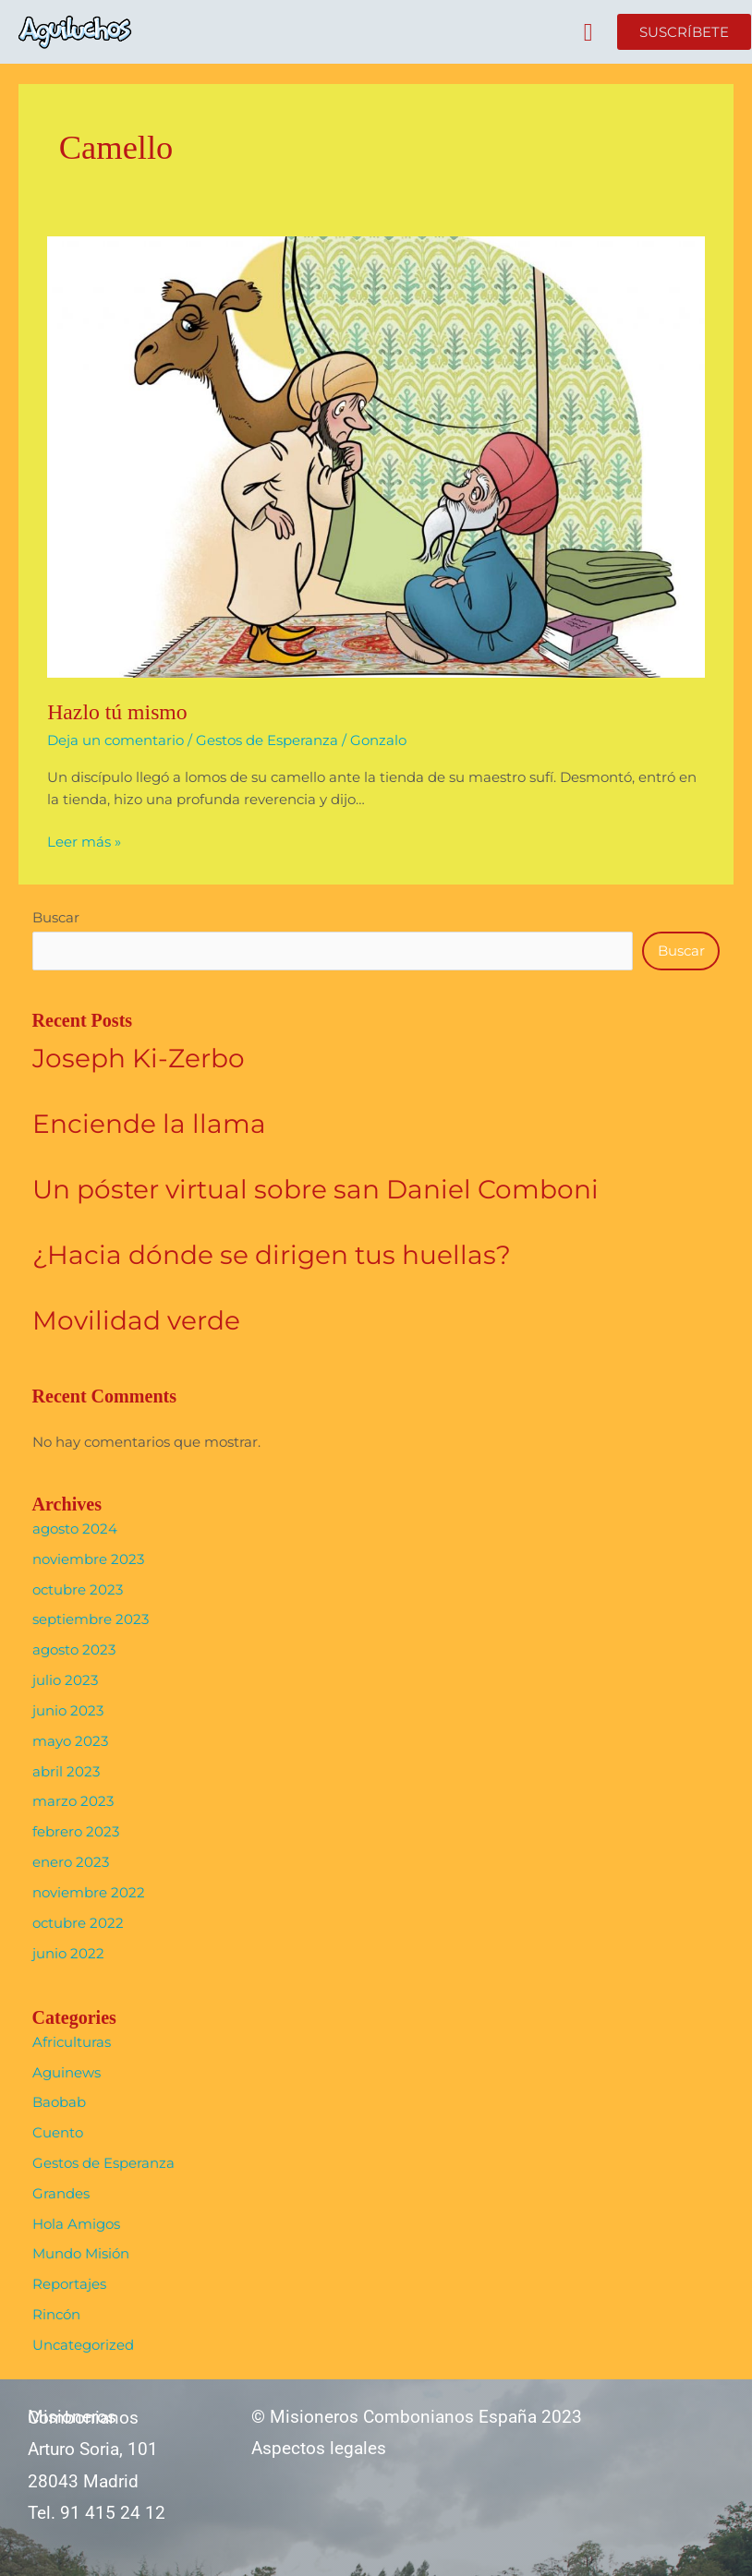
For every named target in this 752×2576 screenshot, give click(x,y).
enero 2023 (70, 1862)
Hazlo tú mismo (117, 712)
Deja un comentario (115, 740)
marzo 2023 (73, 1801)
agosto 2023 (73, 1650)
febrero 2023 (75, 1832)
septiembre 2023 (90, 1619)
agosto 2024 (74, 1529)
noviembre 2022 (88, 1892)
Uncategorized (83, 2345)
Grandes (61, 2193)
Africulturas (71, 2042)
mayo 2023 (70, 1741)
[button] (588, 33)
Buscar (55, 917)
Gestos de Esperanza (267, 740)
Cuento (57, 2133)
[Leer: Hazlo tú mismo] (376, 456)
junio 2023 (67, 1711)
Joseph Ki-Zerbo (138, 1058)
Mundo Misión (80, 2253)
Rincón (56, 2314)
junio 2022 (68, 1953)
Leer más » (84, 840)
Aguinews (66, 2072)
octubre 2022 (78, 1923)
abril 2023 (66, 1771)
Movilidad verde (136, 1320)
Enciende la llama (149, 1123)
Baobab (59, 2102)
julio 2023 (65, 1680)
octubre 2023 (77, 1590)
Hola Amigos (76, 2224)
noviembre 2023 (88, 1559)
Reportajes (69, 2284)
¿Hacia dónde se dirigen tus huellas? (271, 1254)
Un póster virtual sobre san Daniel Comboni (315, 1189)
